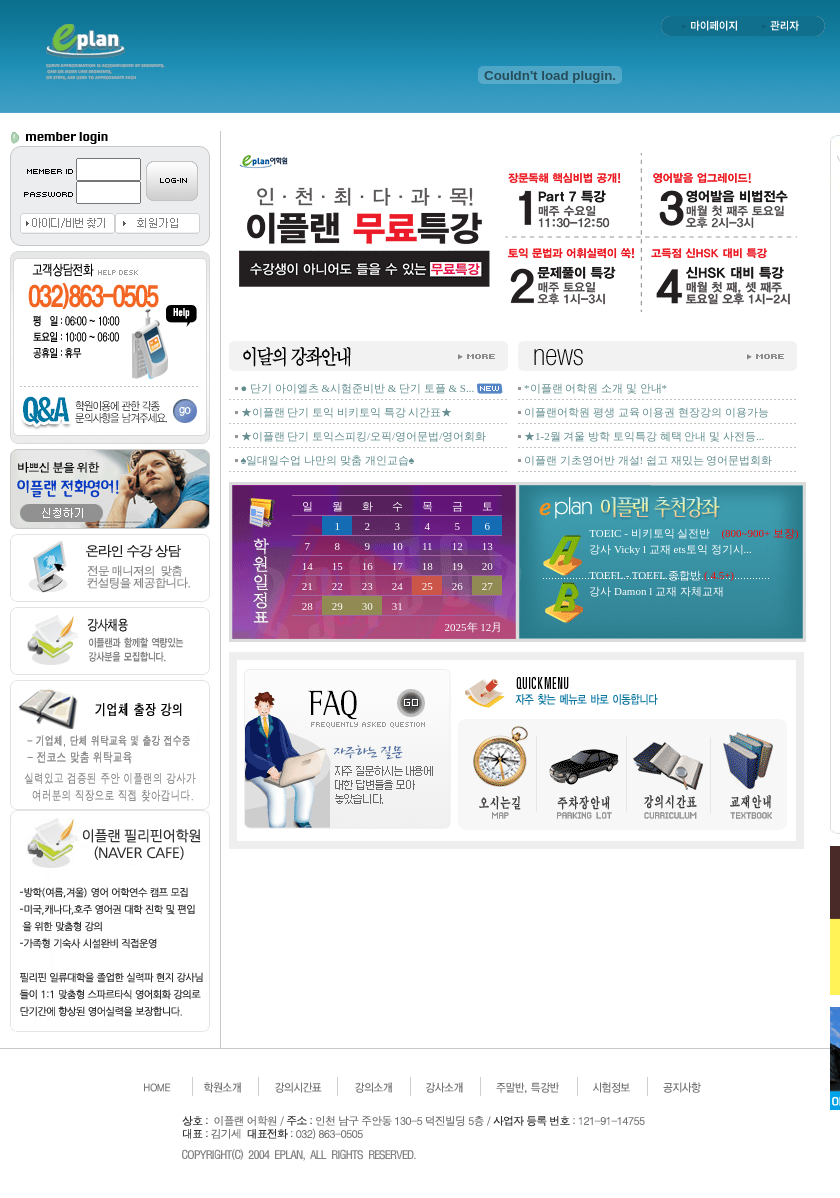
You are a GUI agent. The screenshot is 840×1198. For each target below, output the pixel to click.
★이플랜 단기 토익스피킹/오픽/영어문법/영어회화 (364, 436)
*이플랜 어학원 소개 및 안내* (595, 388)
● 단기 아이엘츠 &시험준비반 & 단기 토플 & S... (358, 388)
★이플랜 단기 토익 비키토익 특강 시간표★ (347, 412)
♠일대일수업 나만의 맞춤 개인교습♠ (328, 460)
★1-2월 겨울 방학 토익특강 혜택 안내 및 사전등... (644, 436)
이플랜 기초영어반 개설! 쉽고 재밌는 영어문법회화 (648, 460)
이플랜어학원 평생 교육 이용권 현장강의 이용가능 (646, 412)
